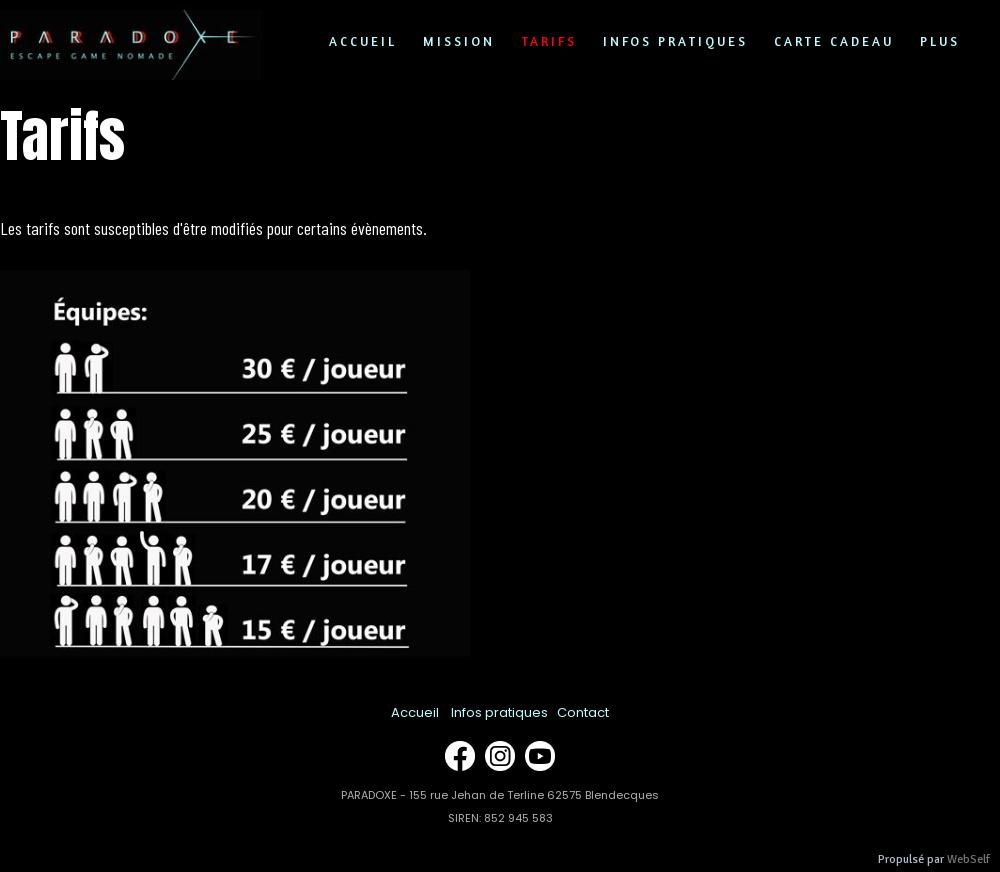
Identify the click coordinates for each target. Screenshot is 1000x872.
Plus (940, 41)
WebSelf (968, 859)
